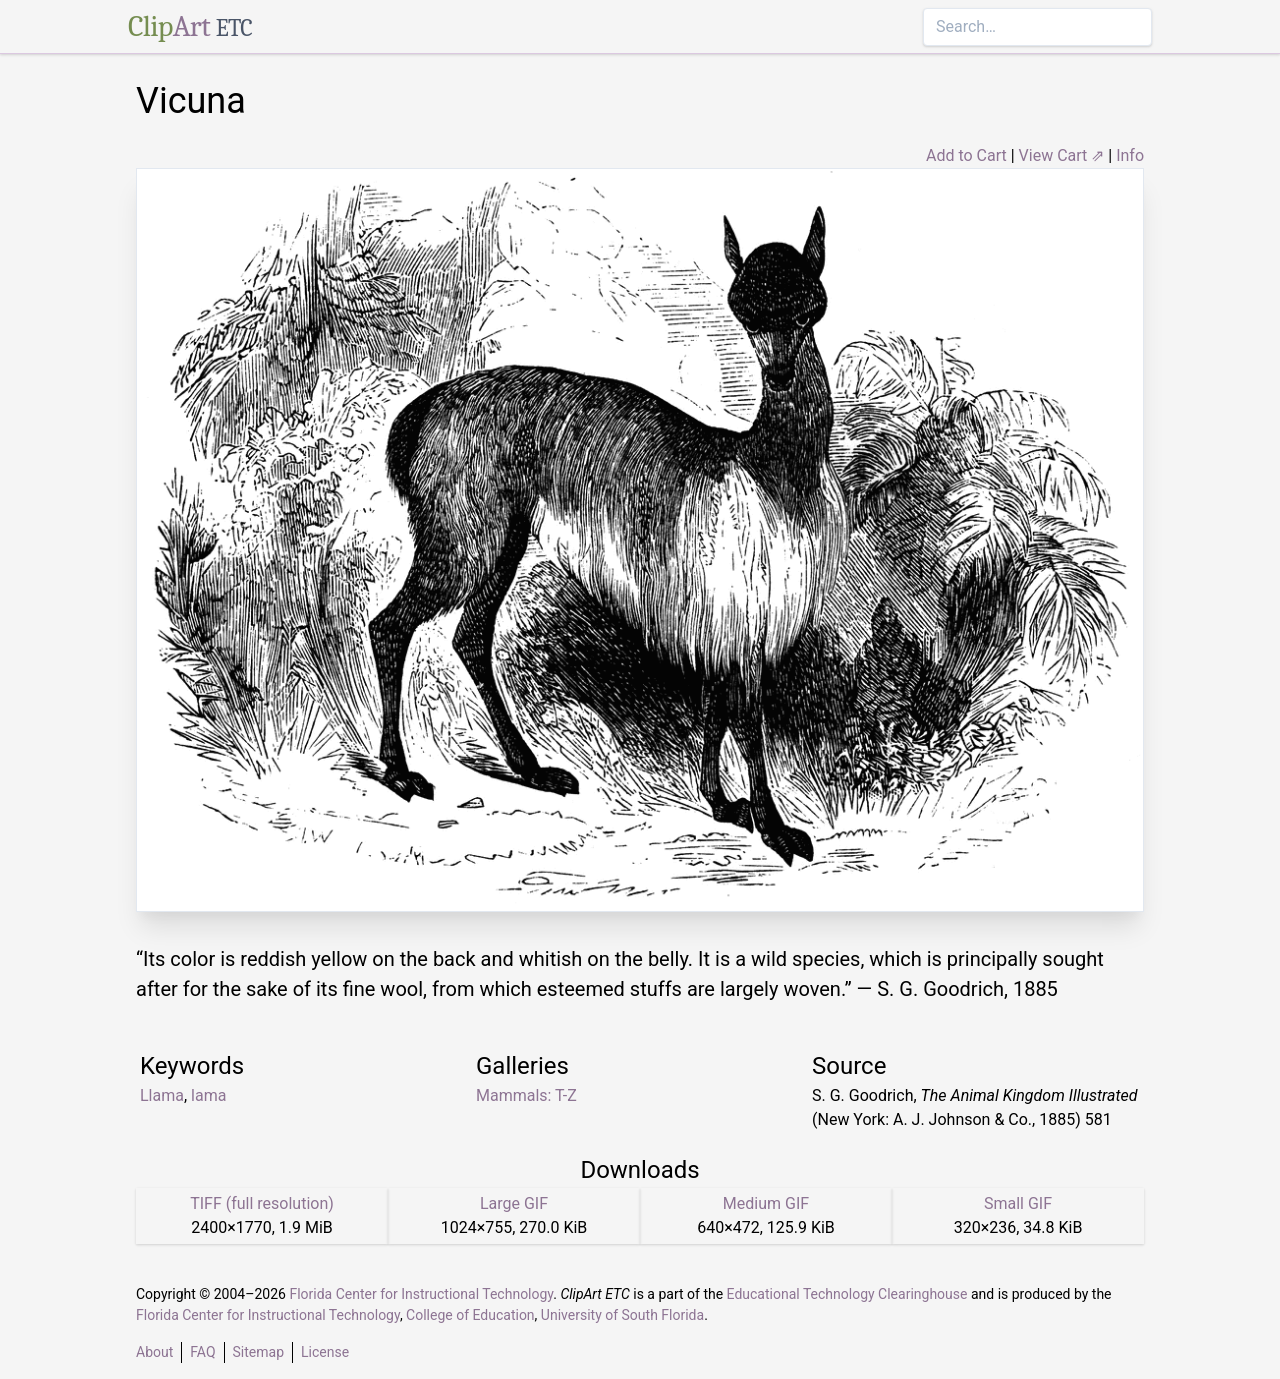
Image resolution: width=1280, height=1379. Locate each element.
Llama (162, 1095)
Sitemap (258, 1352)
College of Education (470, 1315)
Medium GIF (766, 1203)
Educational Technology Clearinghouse (847, 1294)
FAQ (202, 1352)
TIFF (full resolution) (262, 1203)
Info (1130, 155)
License (325, 1352)
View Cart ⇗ (1062, 155)
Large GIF (514, 1203)
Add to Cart (966, 155)
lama (208, 1095)
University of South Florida (622, 1315)
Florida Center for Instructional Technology (421, 1294)
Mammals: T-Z (526, 1095)
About (154, 1352)
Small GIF (1018, 1203)
